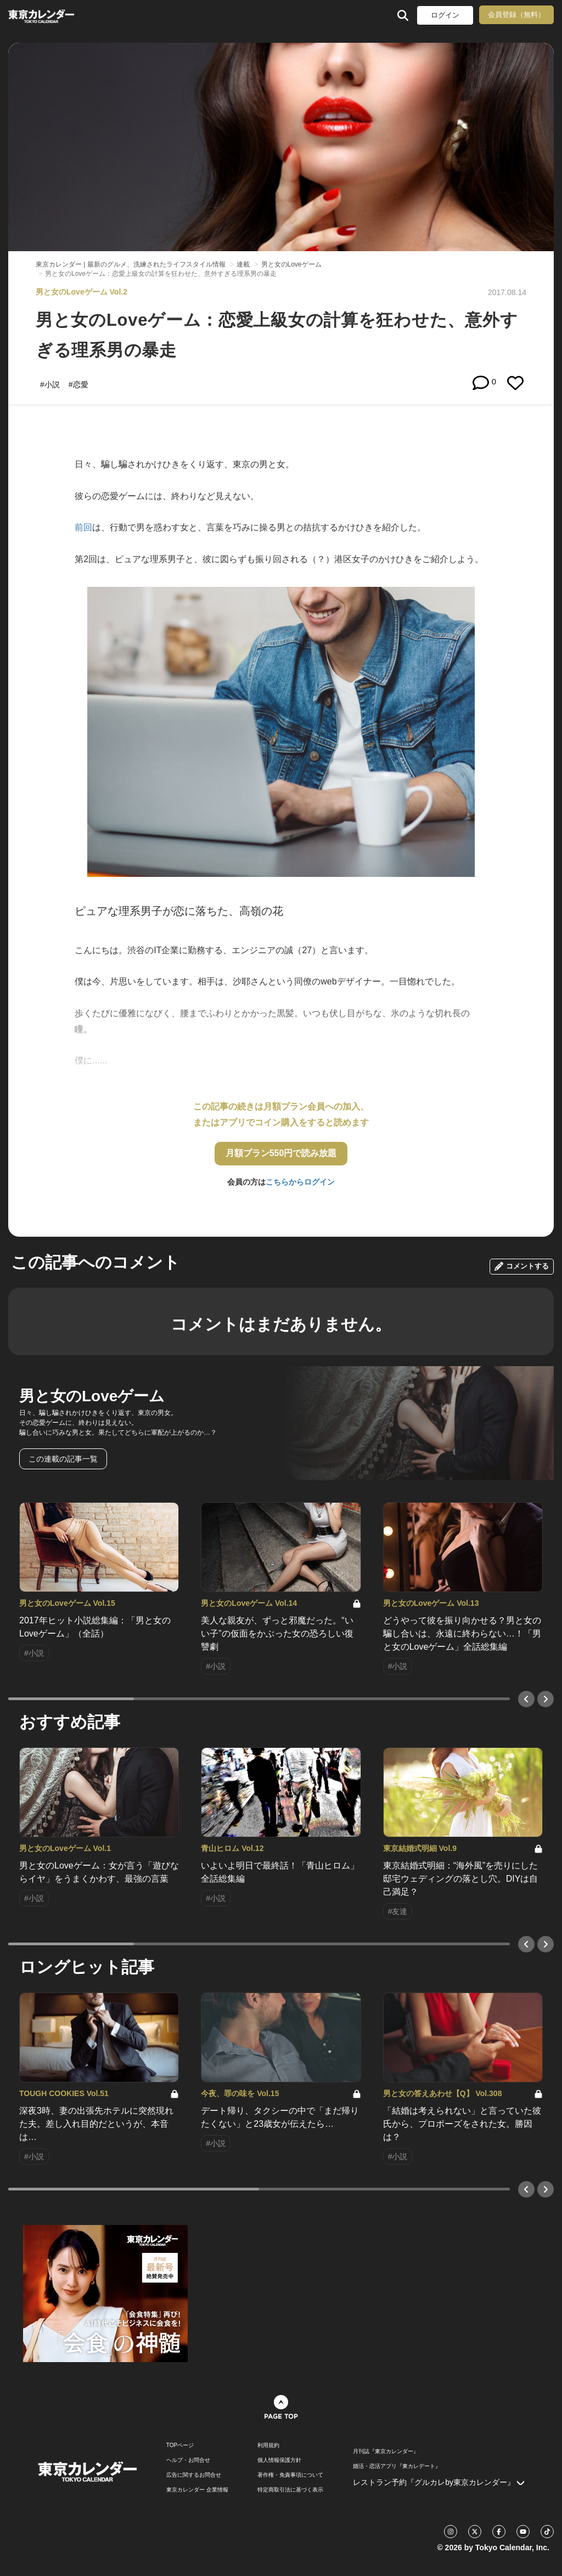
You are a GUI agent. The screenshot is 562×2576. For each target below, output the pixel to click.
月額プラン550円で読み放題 (281, 1153)
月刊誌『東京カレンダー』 (386, 2451)
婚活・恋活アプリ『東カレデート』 (397, 2466)
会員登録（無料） (516, 14)
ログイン (445, 15)
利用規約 (268, 2445)
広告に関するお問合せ (193, 2475)
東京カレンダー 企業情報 (197, 2490)
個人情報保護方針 (279, 2460)
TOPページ (180, 2445)
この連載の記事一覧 (63, 1458)
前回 (83, 527)
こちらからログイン (300, 1181)
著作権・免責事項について (290, 2475)
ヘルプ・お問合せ (188, 2460)
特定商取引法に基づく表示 (290, 2490)
